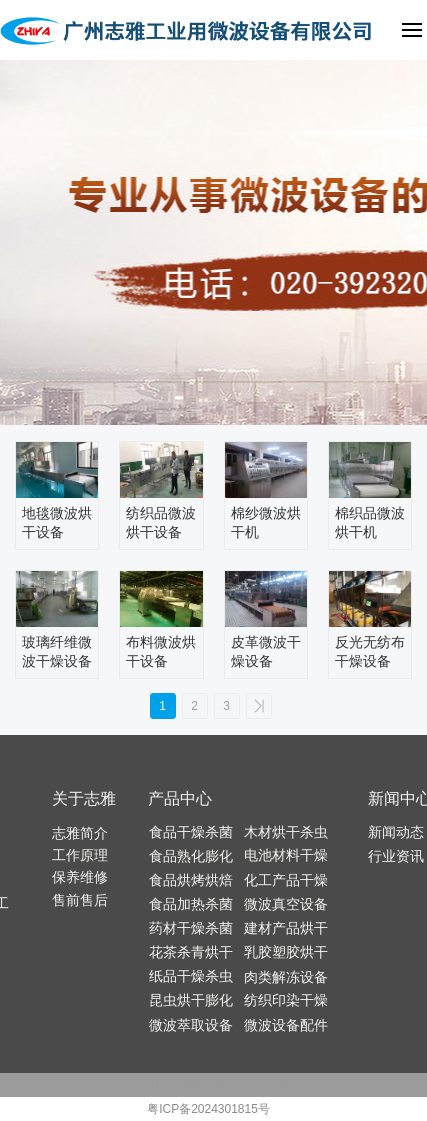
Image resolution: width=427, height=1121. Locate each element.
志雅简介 (80, 833)
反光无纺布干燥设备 (370, 652)
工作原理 (80, 855)
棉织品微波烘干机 (370, 523)
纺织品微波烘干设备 (161, 523)
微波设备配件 (286, 1025)
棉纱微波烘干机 (266, 523)
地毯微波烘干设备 (57, 523)
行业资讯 (396, 856)
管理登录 (292, 1085)
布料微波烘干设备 (161, 652)
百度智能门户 (195, 1085)
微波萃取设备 (191, 1025)
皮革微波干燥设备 (266, 652)
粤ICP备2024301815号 (208, 1109)
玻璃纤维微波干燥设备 (57, 652)
